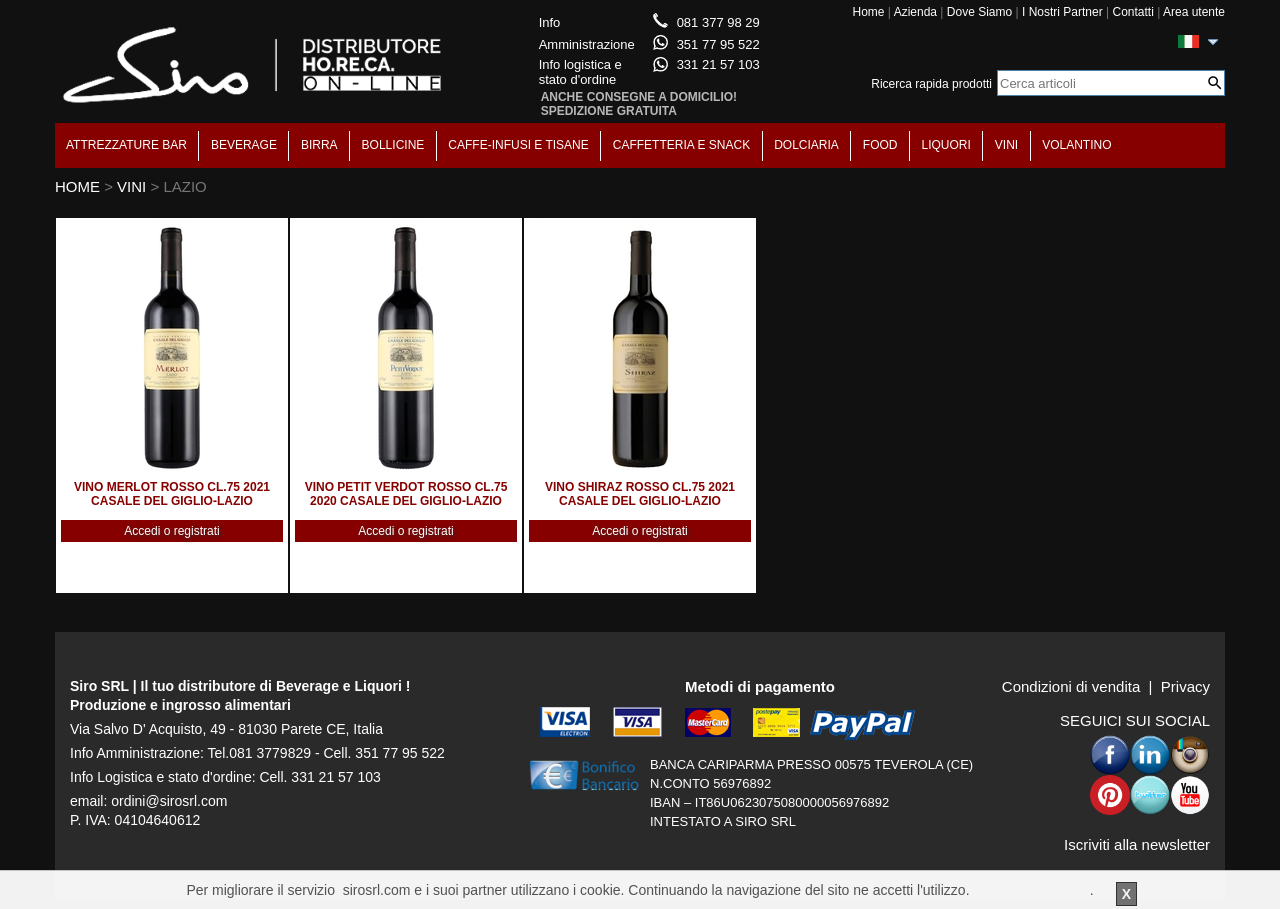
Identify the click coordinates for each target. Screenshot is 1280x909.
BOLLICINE (393, 145)
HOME (77, 186)
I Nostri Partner (1062, 12)
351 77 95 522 (718, 44)
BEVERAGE (244, 145)
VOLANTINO (1076, 145)
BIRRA (319, 145)
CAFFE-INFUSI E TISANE (518, 145)
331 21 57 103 (718, 64)
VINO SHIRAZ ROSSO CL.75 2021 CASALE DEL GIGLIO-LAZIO (640, 494)
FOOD (880, 145)
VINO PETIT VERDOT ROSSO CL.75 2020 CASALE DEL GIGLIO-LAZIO (406, 494)
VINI (1006, 145)
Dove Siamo (979, 12)
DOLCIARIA (806, 145)
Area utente (1194, 12)
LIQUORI (946, 145)
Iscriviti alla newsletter (1137, 844)
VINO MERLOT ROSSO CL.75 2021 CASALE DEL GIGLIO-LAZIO (172, 494)
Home (868, 12)
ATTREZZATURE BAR (126, 145)
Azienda (915, 12)
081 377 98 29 (718, 22)
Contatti (1132, 12)
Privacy (1185, 686)
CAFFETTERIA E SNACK (681, 145)
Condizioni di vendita (1071, 686)
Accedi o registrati (171, 531)
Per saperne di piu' (1031, 890)
